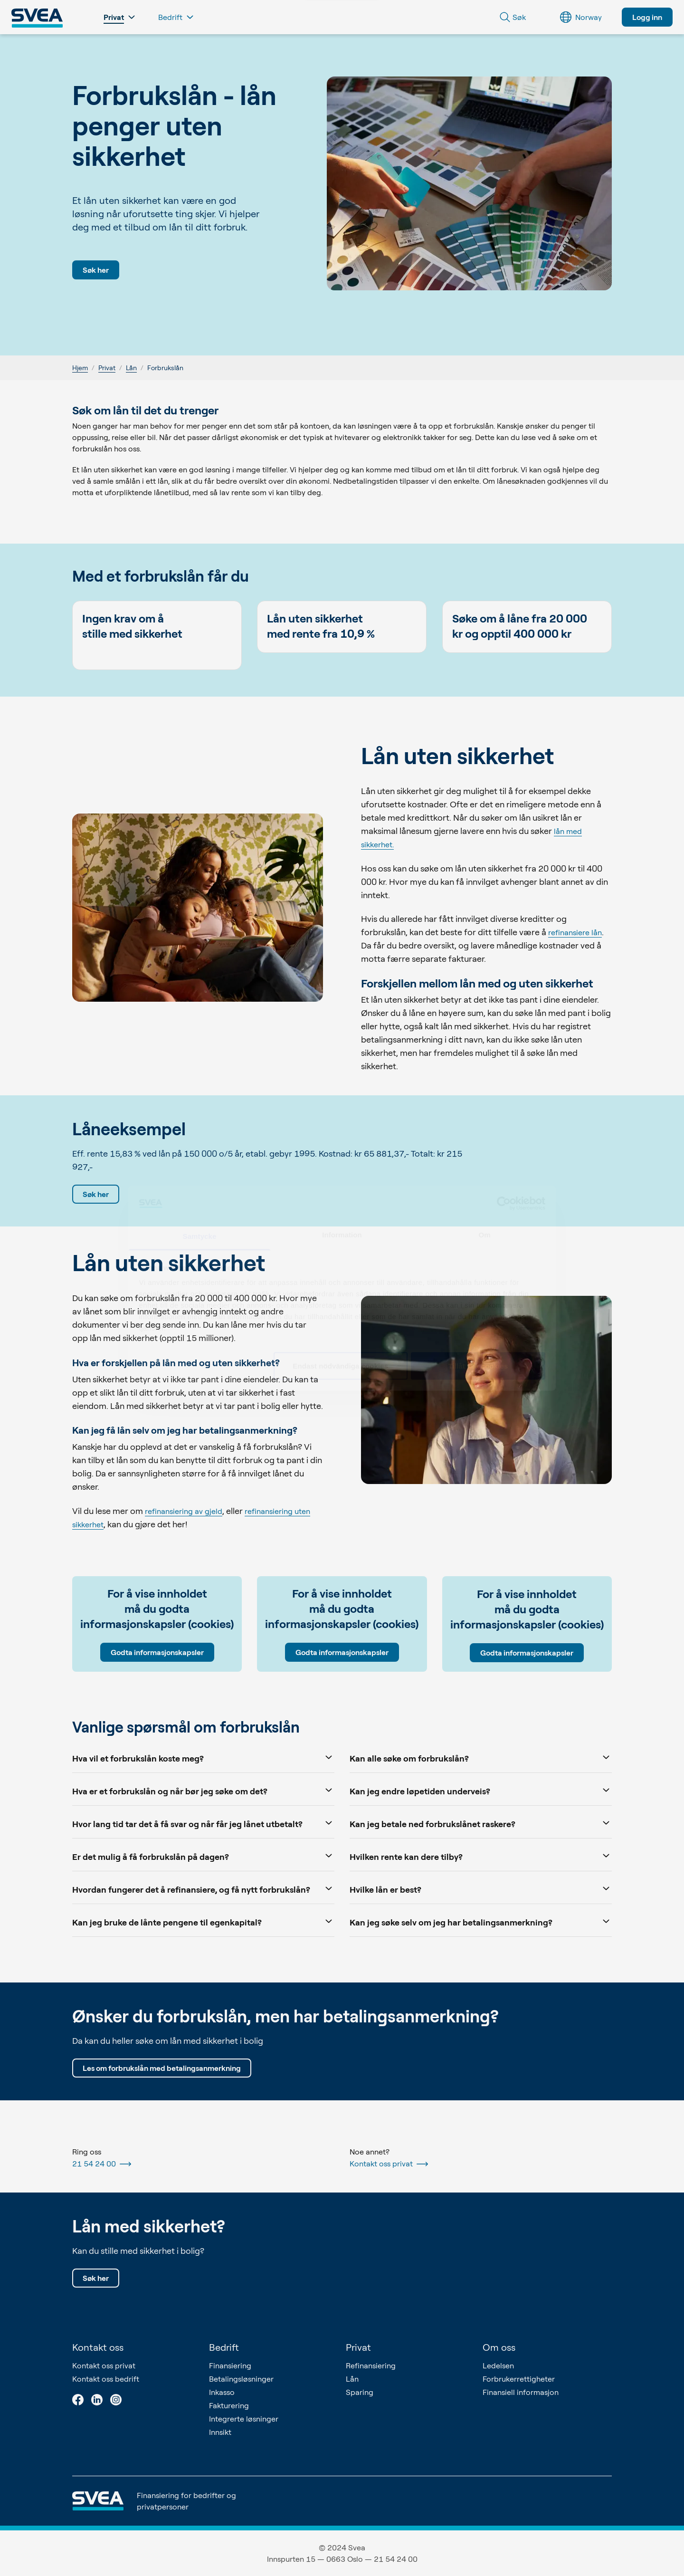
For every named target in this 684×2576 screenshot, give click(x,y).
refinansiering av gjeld (183, 1511)
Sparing (359, 2392)
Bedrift (224, 2347)
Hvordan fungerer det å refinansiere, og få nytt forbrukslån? (203, 1889)
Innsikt (220, 2432)
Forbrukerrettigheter (519, 2379)
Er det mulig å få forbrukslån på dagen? (203, 1856)
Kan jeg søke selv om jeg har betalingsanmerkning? (481, 1921)
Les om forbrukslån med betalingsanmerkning (162, 2068)
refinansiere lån (575, 932)
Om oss (499, 2347)
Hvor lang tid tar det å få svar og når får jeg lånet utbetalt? (203, 1823)
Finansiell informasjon (521, 2392)
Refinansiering (371, 2365)
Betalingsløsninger (241, 2379)
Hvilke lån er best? (481, 1889)
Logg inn (647, 17)
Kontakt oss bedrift (105, 2379)
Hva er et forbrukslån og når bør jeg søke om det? (203, 1790)
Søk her (96, 270)
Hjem (80, 368)
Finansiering (230, 2365)
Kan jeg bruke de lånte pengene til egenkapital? (203, 1921)
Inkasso (222, 2392)
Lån (131, 368)
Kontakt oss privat (389, 2164)
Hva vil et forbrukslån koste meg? (203, 1757)
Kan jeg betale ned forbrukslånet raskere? (481, 1823)
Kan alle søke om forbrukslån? (481, 1757)
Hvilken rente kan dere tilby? (481, 1856)
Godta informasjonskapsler (157, 1652)
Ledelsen (498, 2365)
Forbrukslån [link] (165, 368)
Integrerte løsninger (243, 2418)
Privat (106, 368)
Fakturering (229, 2405)
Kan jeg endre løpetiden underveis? (481, 1790)
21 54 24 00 (101, 2164)
